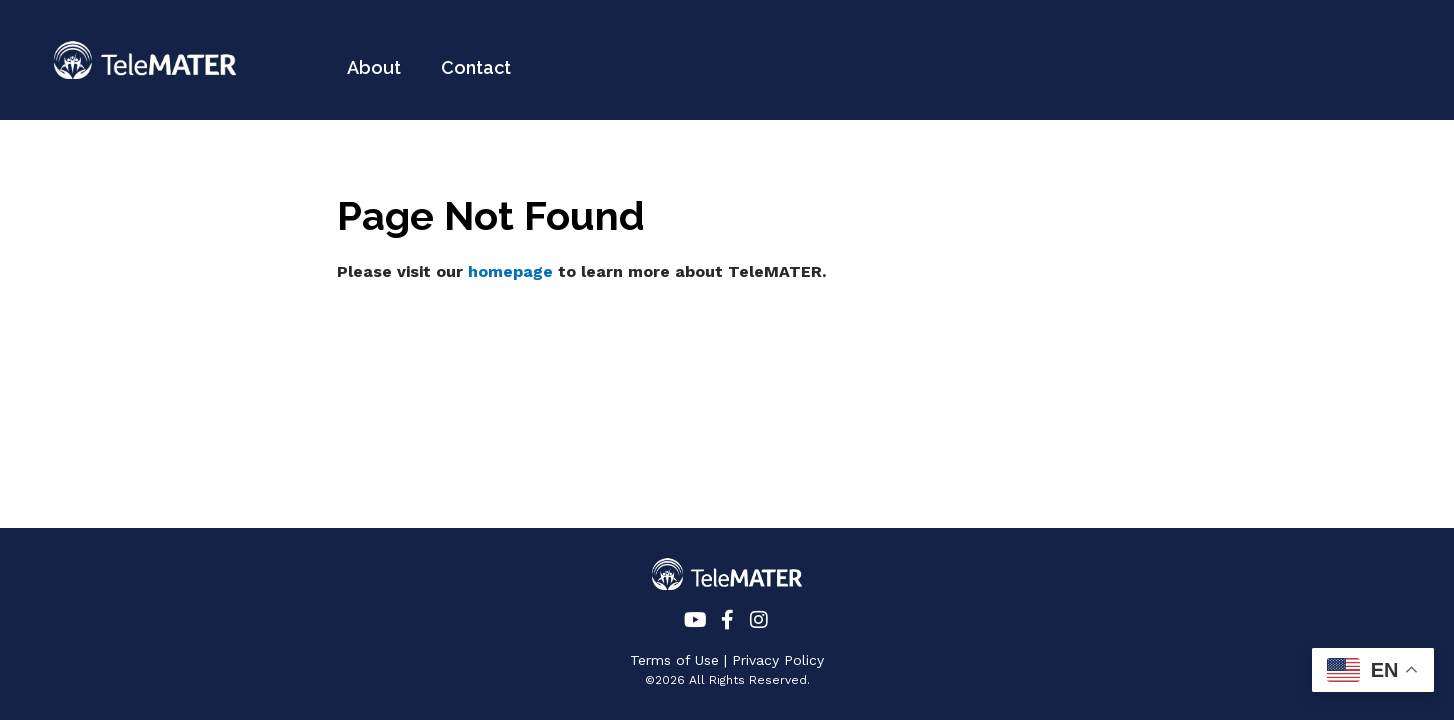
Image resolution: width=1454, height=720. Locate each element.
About (374, 67)
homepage (510, 271)
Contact (476, 67)
